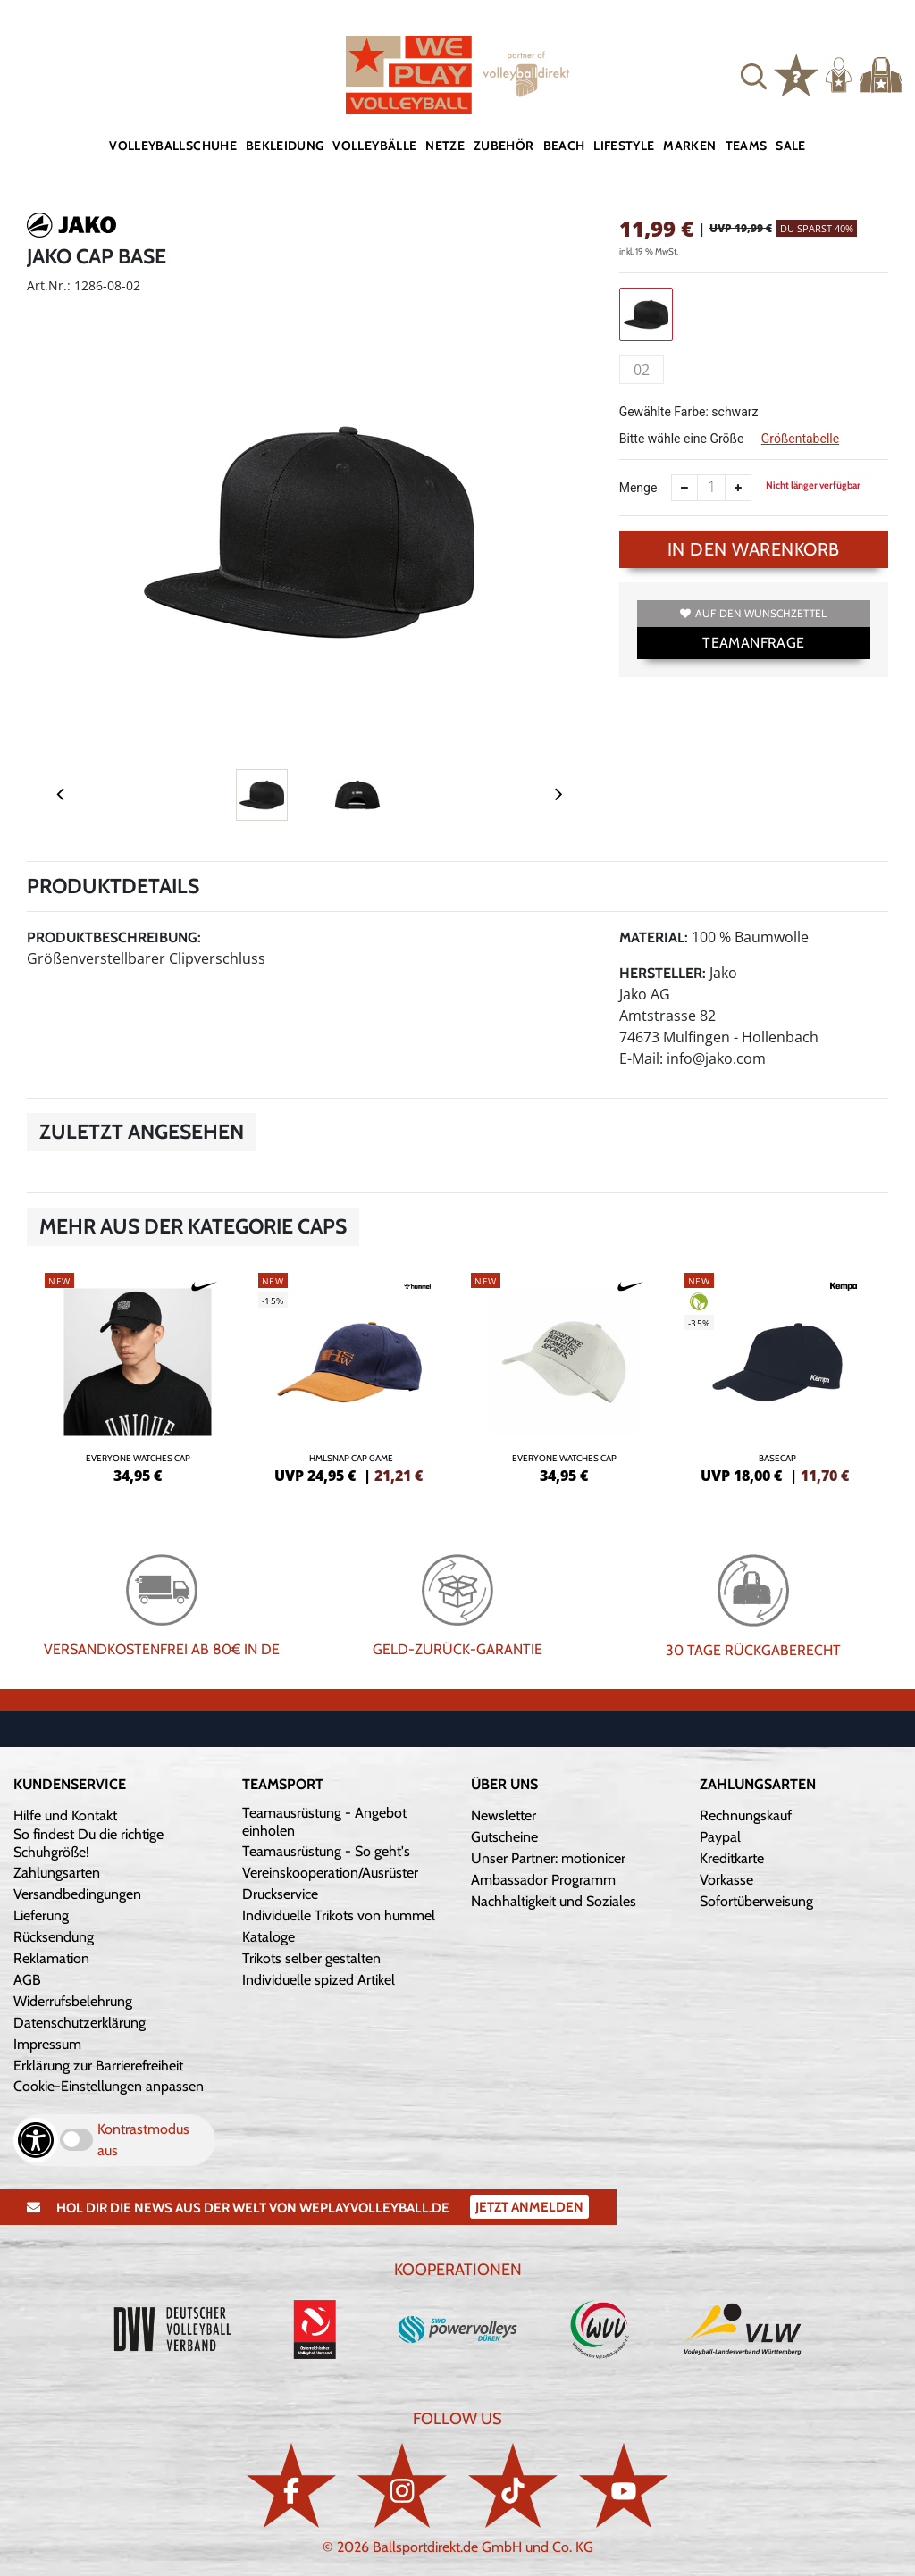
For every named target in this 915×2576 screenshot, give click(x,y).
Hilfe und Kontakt (65, 1815)
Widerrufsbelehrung (72, 2001)
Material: (653, 937)
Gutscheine (504, 1836)
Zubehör (503, 146)
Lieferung (41, 1915)
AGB (27, 1979)
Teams (747, 146)
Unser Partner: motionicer (548, 1858)
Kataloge (268, 1936)
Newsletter (503, 1815)
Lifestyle (623, 146)
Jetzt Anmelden (529, 2207)
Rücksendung (53, 1936)
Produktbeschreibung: (114, 937)
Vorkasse (726, 1879)
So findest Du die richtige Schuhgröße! (88, 1843)
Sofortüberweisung (756, 1901)
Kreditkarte (732, 1858)
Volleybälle (374, 146)
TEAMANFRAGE (753, 642)
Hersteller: (662, 973)
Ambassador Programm (543, 1879)
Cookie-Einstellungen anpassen (108, 2086)
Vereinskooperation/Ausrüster (330, 1872)
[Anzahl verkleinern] (684, 487)
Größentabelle (800, 438)
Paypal (720, 1836)
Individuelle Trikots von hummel (338, 1915)
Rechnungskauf (746, 1815)
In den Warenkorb (753, 549)
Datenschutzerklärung (79, 2022)
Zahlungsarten (56, 1872)
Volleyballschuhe (173, 146)
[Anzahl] (711, 487)
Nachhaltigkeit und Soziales (553, 1901)
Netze (445, 146)
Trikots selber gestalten (311, 1958)
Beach (564, 146)
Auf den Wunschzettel (753, 613)
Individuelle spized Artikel (318, 1979)
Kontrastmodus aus (143, 2139)
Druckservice (280, 1894)
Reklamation (51, 1958)
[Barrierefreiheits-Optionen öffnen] (35, 2140)
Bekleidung (285, 146)
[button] (753, 74)
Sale (790, 146)
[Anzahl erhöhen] (738, 487)
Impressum (47, 2044)
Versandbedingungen (77, 1894)
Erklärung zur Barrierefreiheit (98, 2065)
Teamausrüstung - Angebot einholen (324, 1821)
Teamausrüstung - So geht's (326, 1851)
